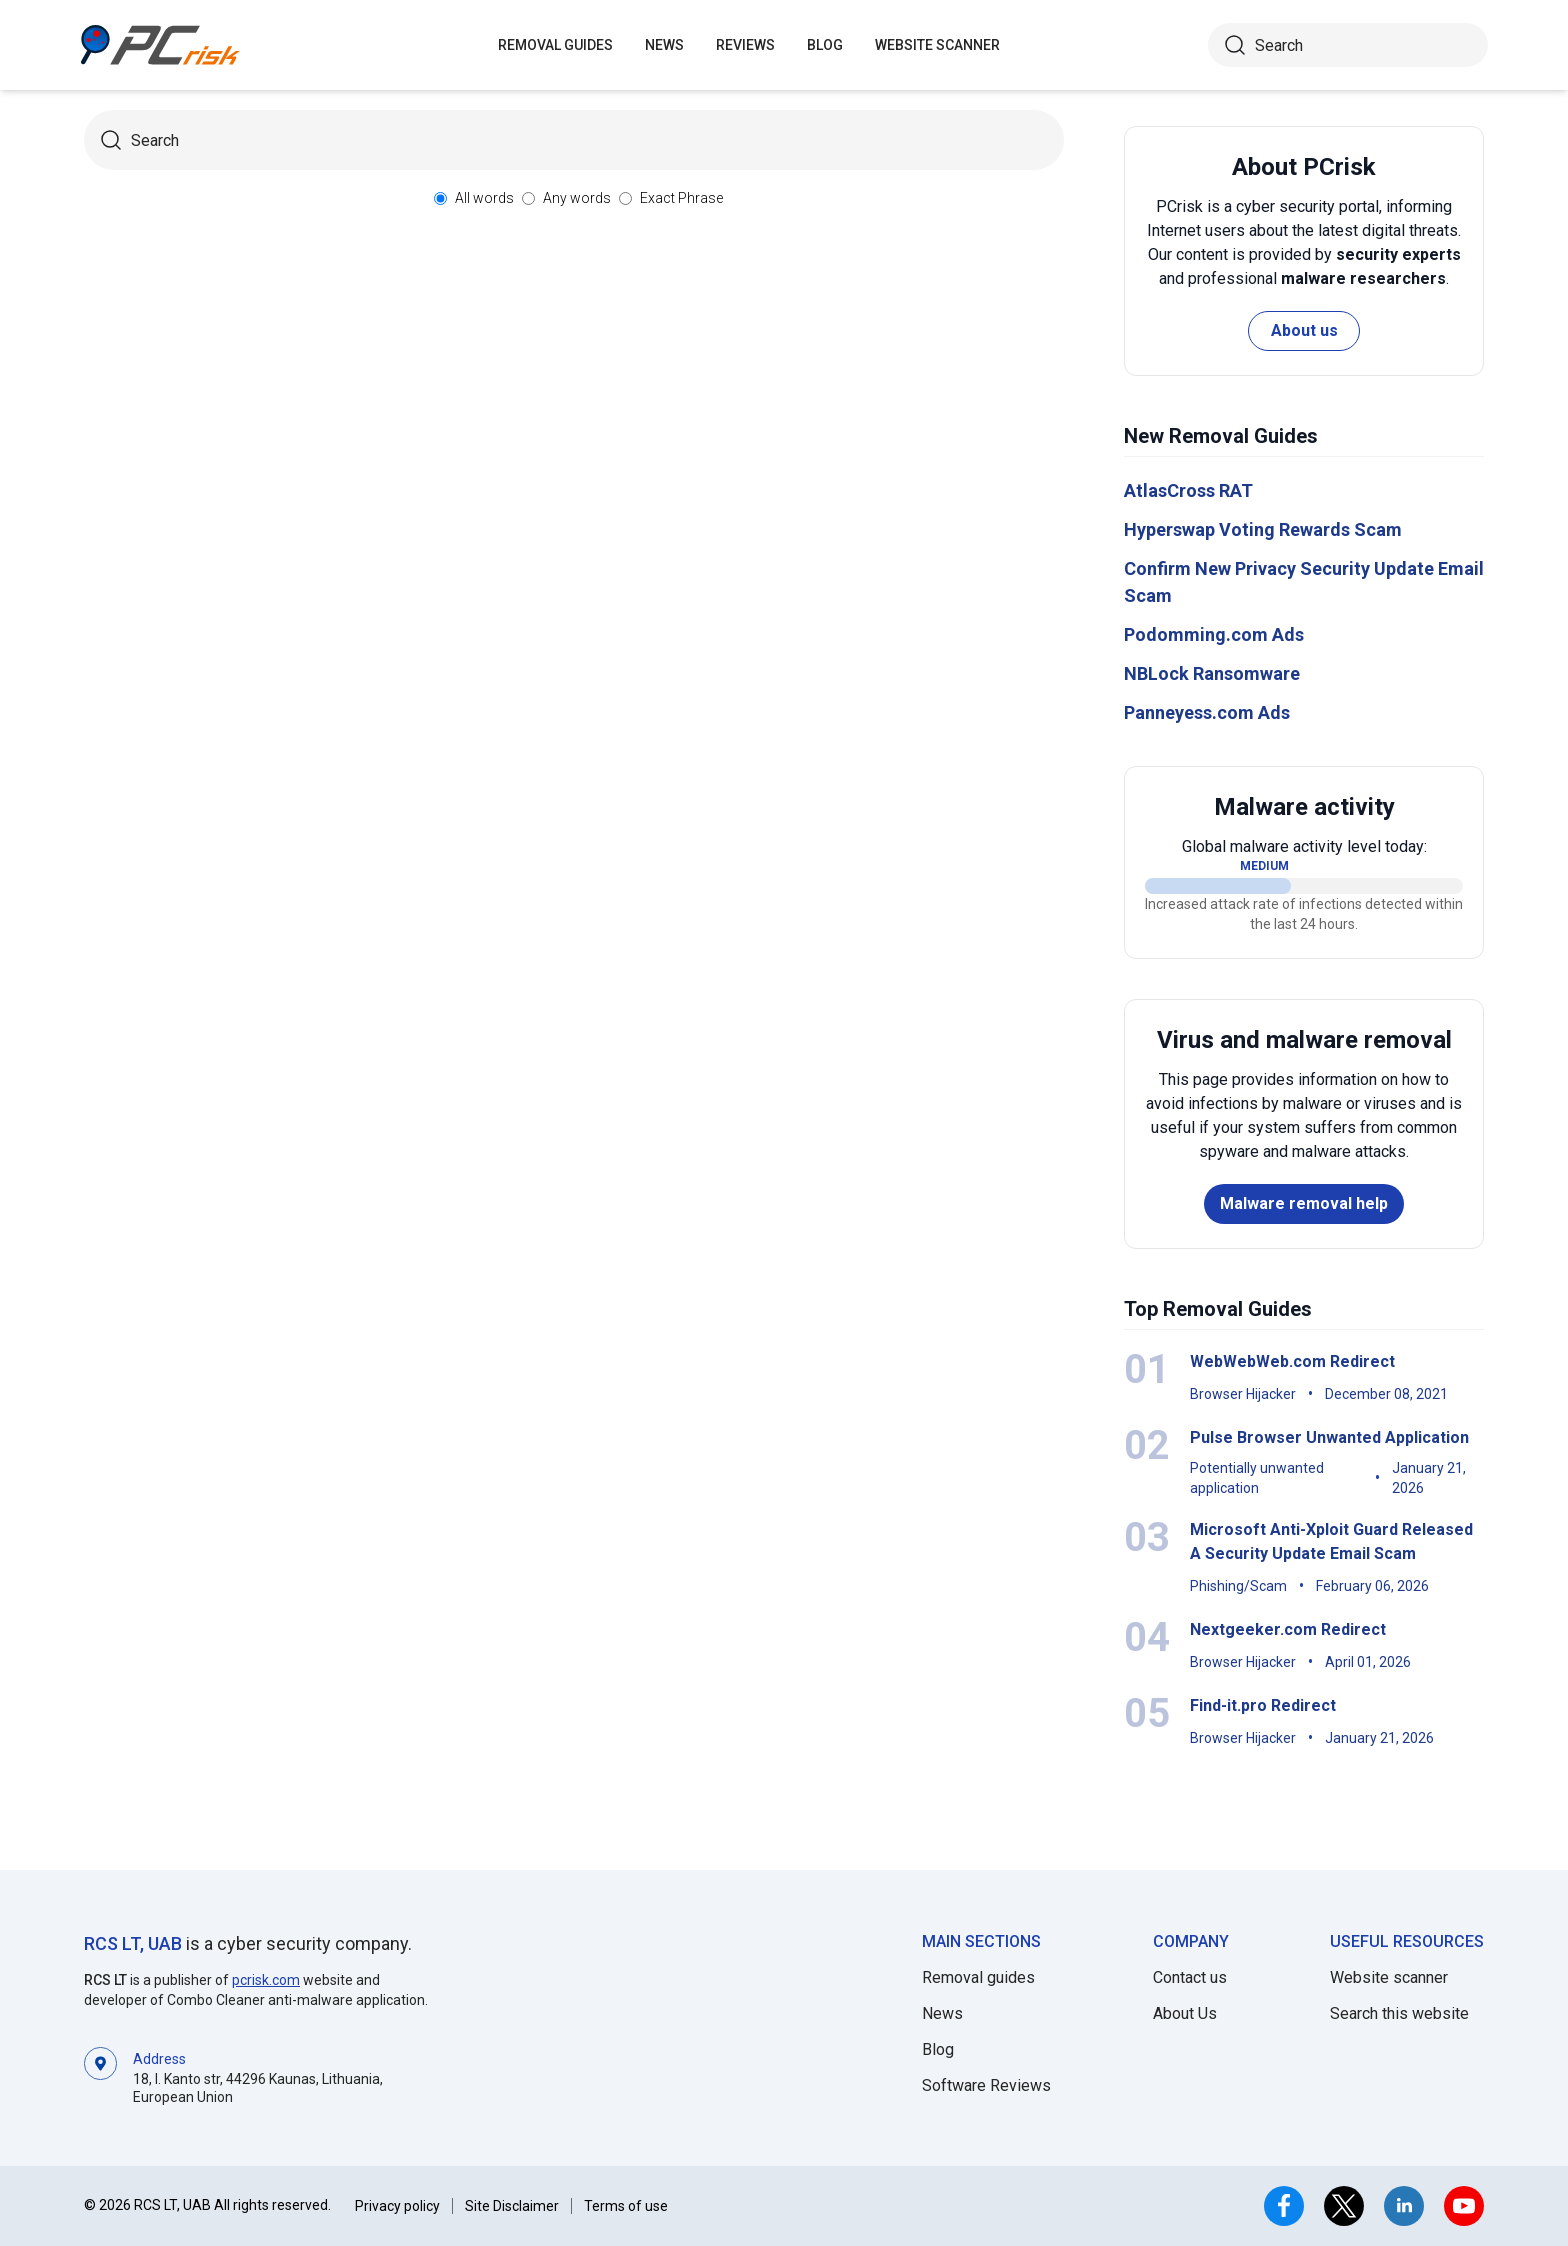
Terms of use (626, 2206)
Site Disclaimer (512, 2206)
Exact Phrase (681, 198)
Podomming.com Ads (1214, 634)
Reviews (745, 45)
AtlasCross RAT (1188, 490)
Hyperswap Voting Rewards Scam (1263, 529)
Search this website (1399, 2013)
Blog (825, 45)
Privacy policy (397, 2206)
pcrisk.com (266, 1980)
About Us (1185, 2013)
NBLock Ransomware (1212, 673)
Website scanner (1389, 1977)
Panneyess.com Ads (1207, 712)
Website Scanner (937, 45)
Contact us (1190, 1977)
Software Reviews (986, 2085)
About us (1304, 330)
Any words (577, 198)
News (664, 45)
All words (484, 198)
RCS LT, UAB (133, 1943)
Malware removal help (1304, 1203)
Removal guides (555, 45)
